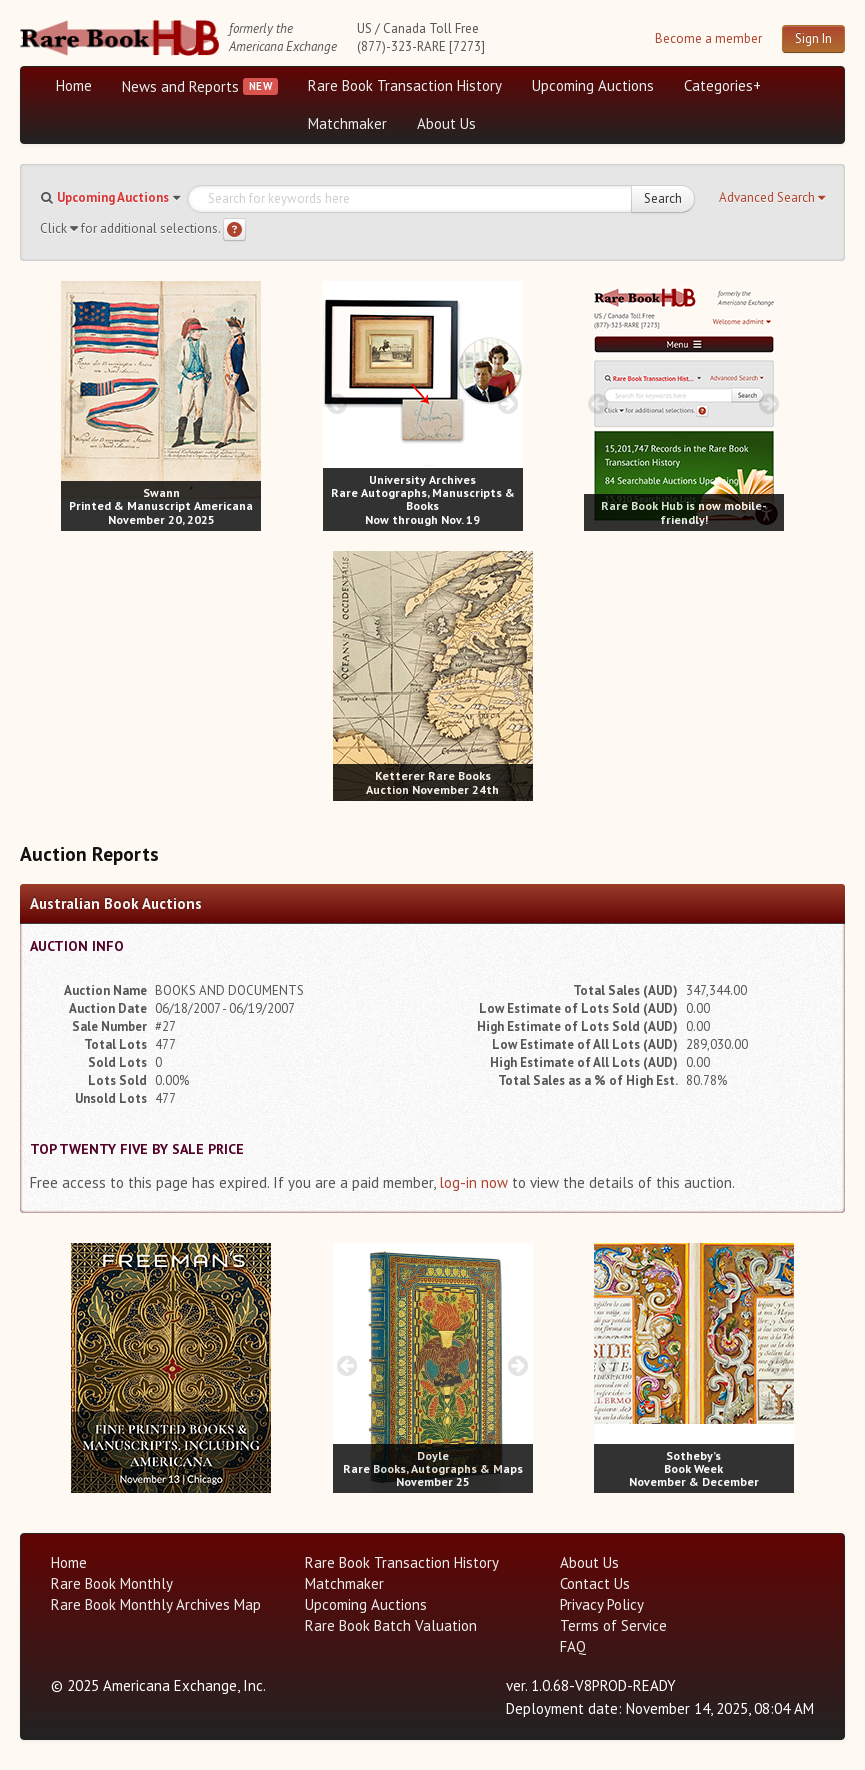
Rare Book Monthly (112, 1583)
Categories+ (722, 85)
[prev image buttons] (75, 403)
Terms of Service (613, 1625)
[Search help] (234, 229)
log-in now (473, 1182)
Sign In (813, 38)
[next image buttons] (246, 403)
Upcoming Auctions (593, 85)
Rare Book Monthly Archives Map (156, 1604)
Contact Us (595, 1583)
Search (663, 198)
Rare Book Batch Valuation (391, 1625)
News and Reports (180, 86)
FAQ (573, 1646)
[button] (772, 198)
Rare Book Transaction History (405, 85)
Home (74, 85)
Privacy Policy (602, 1604)
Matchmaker (347, 123)
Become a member (708, 38)
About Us (446, 123)
